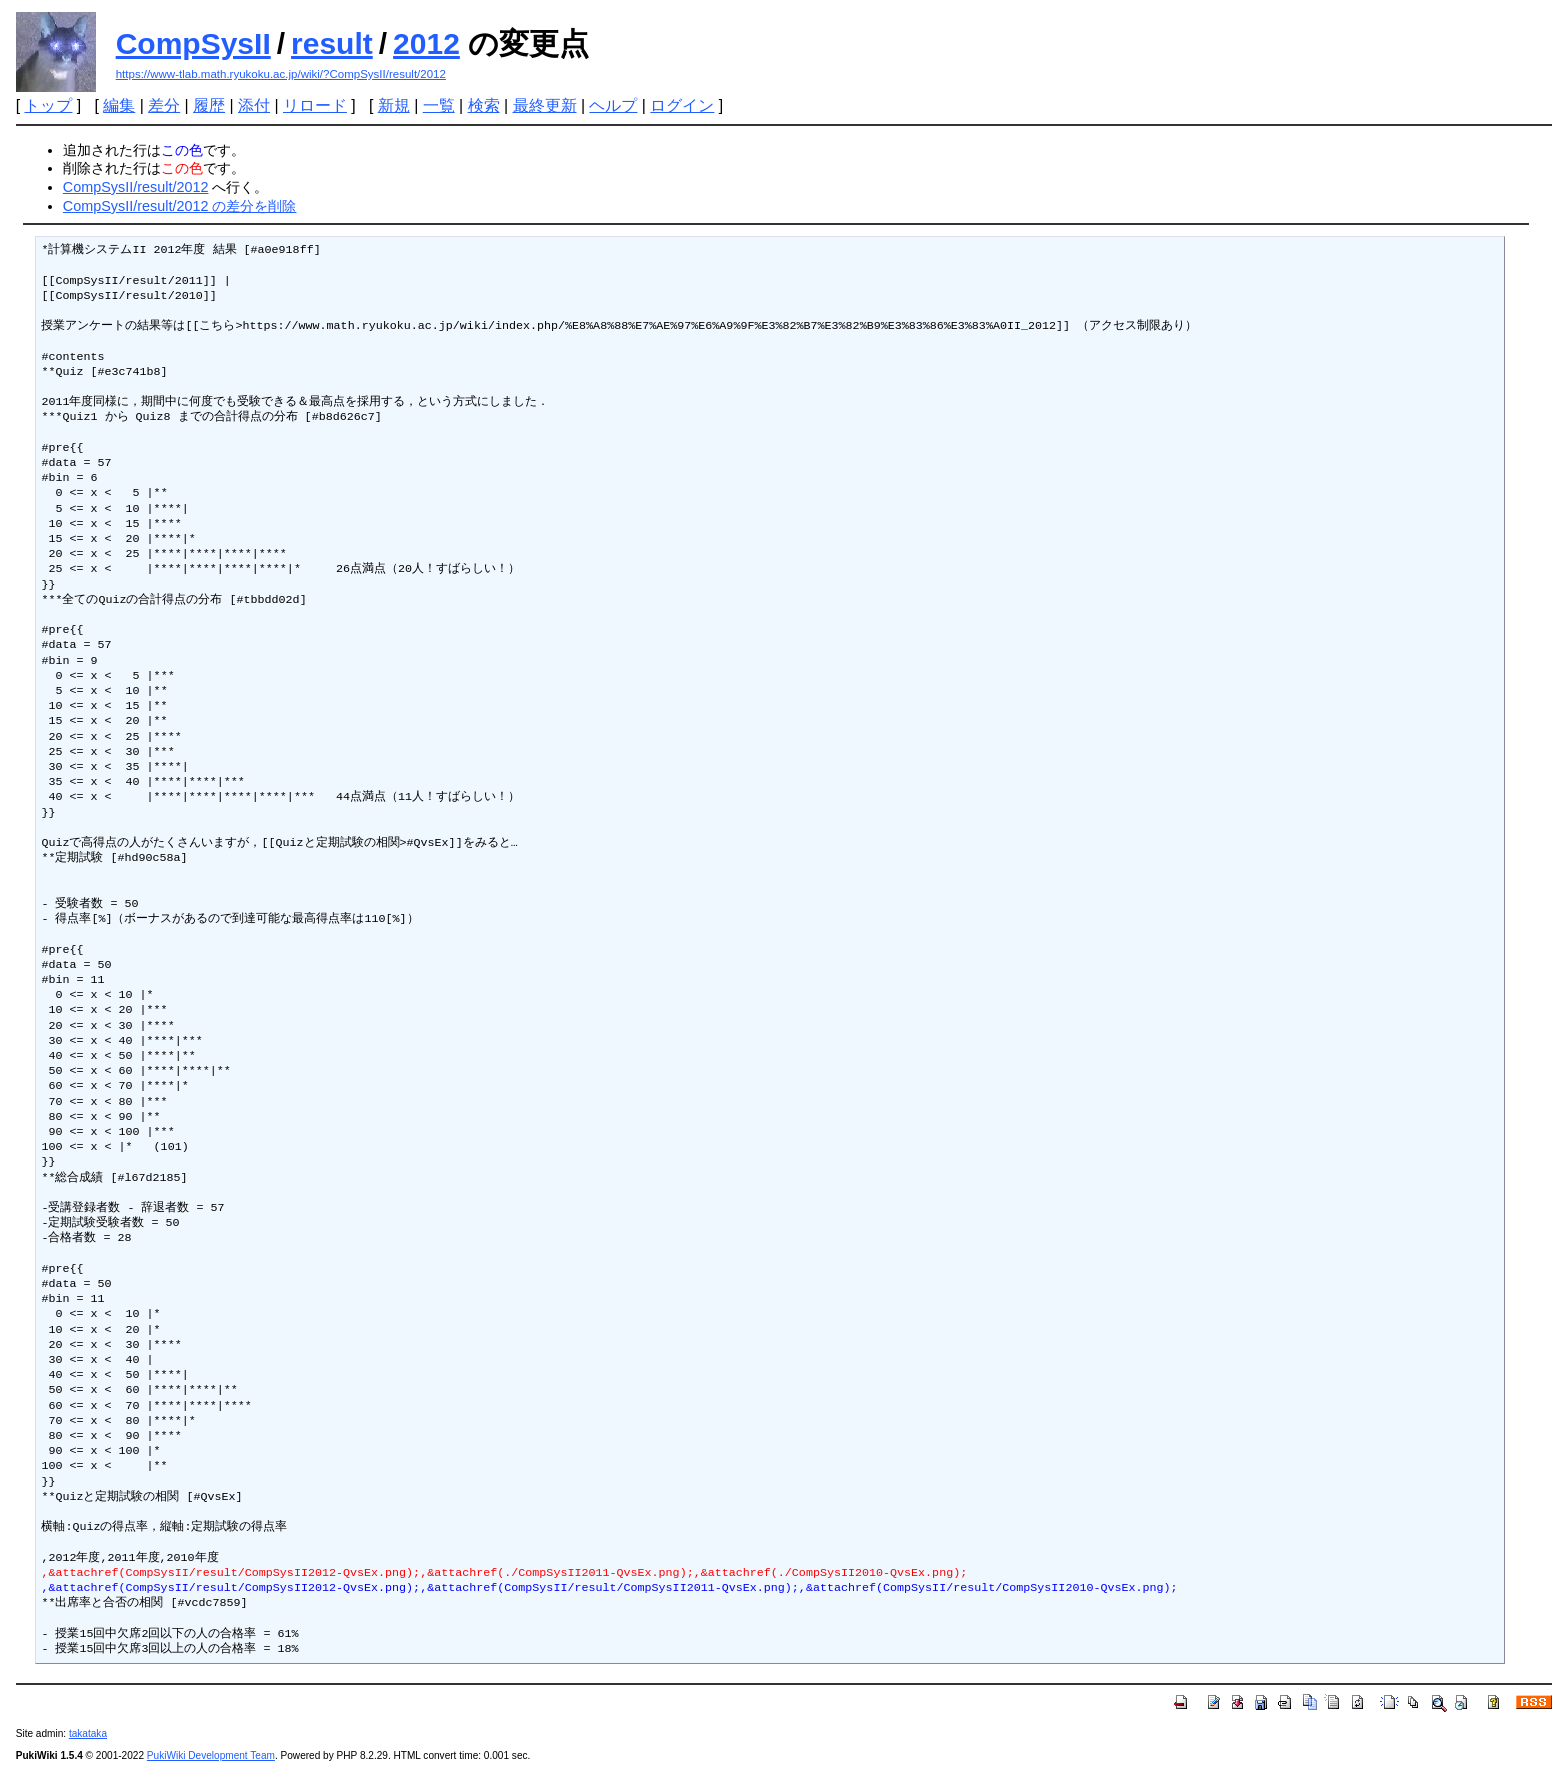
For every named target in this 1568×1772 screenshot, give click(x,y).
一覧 (439, 105)
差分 (164, 105)
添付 (254, 105)
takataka (88, 1733)
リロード (315, 105)
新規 (394, 105)
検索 (484, 105)
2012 (426, 43)
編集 (119, 105)
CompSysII (193, 43)
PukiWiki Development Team (211, 1755)
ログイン (682, 105)
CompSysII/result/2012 (136, 187)
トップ (48, 105)
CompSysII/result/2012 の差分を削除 (180, 206)
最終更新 (545, 105)
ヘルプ (613, 105)
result (332, 43)
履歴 (209, 105)
